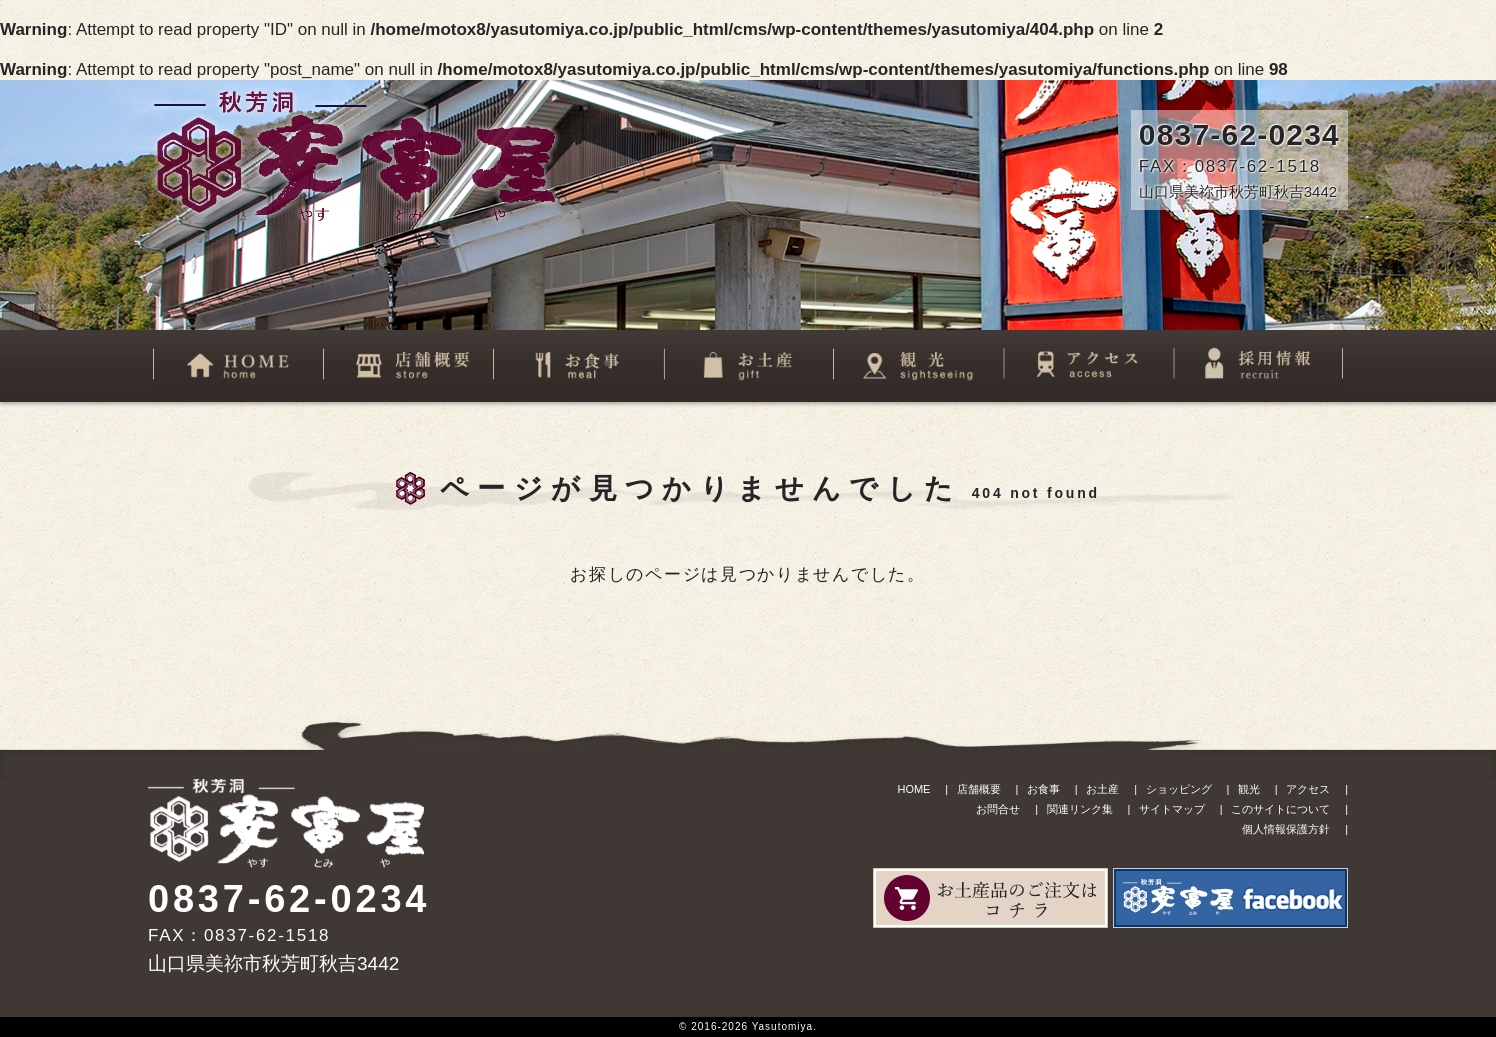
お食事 (1043, 789)
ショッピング (1179, 789)
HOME (913, 789)
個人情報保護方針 (1286, 829)
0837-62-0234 (1239, 134)
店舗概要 (979, 789)
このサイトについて (1280, 809)
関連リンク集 (1080, 809)
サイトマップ (1172, 809)
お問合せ (998, 809)
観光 (1249, 789)
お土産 (1102, 789)
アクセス (1308, 789)
